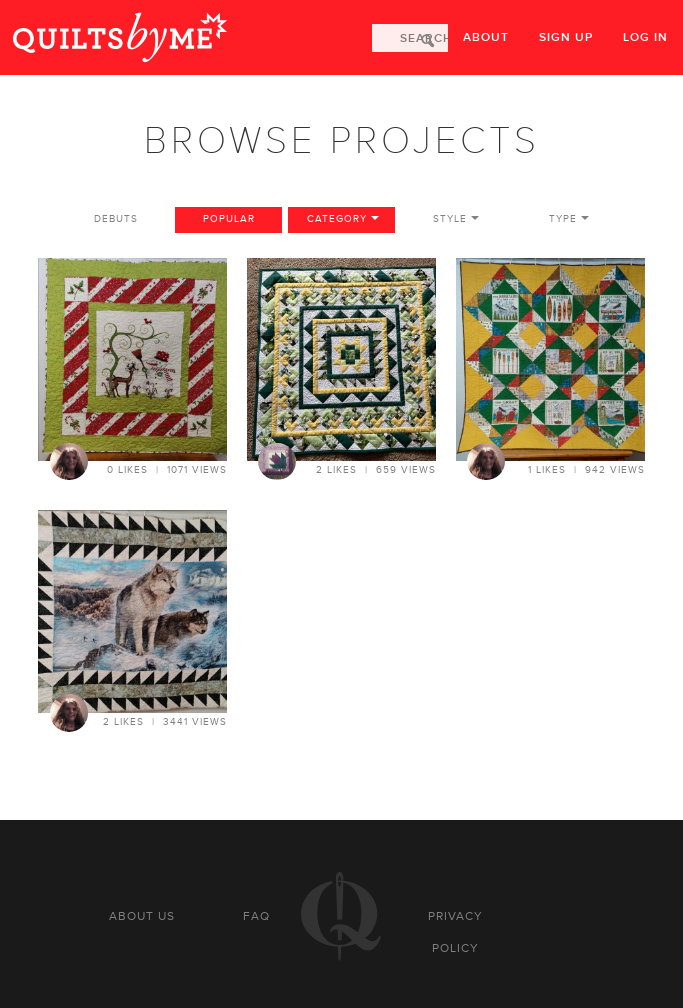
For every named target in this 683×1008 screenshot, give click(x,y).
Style (450, 219)
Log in (645, 37)
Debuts (116, 219)
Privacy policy (455, 932)
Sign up (566, 37)
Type (563, 219)
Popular (229, 219)
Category (337, 219)
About (486, 37)
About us (142, 916)
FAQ (256, 916)
